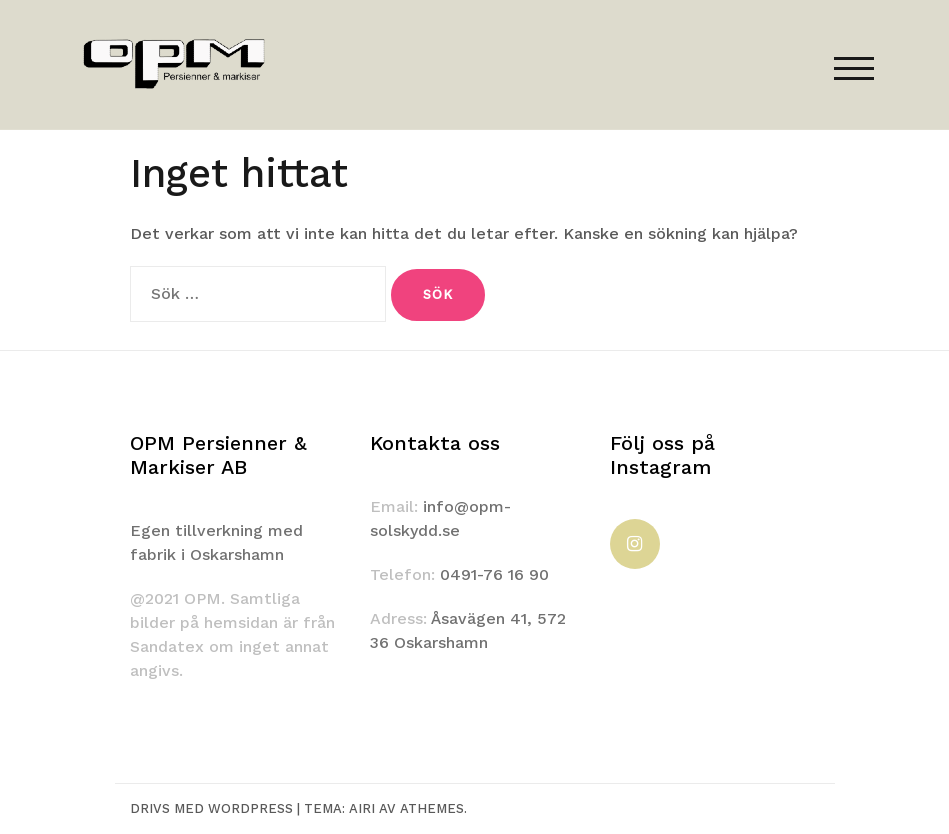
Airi (362, 808)
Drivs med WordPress (211, 808)
